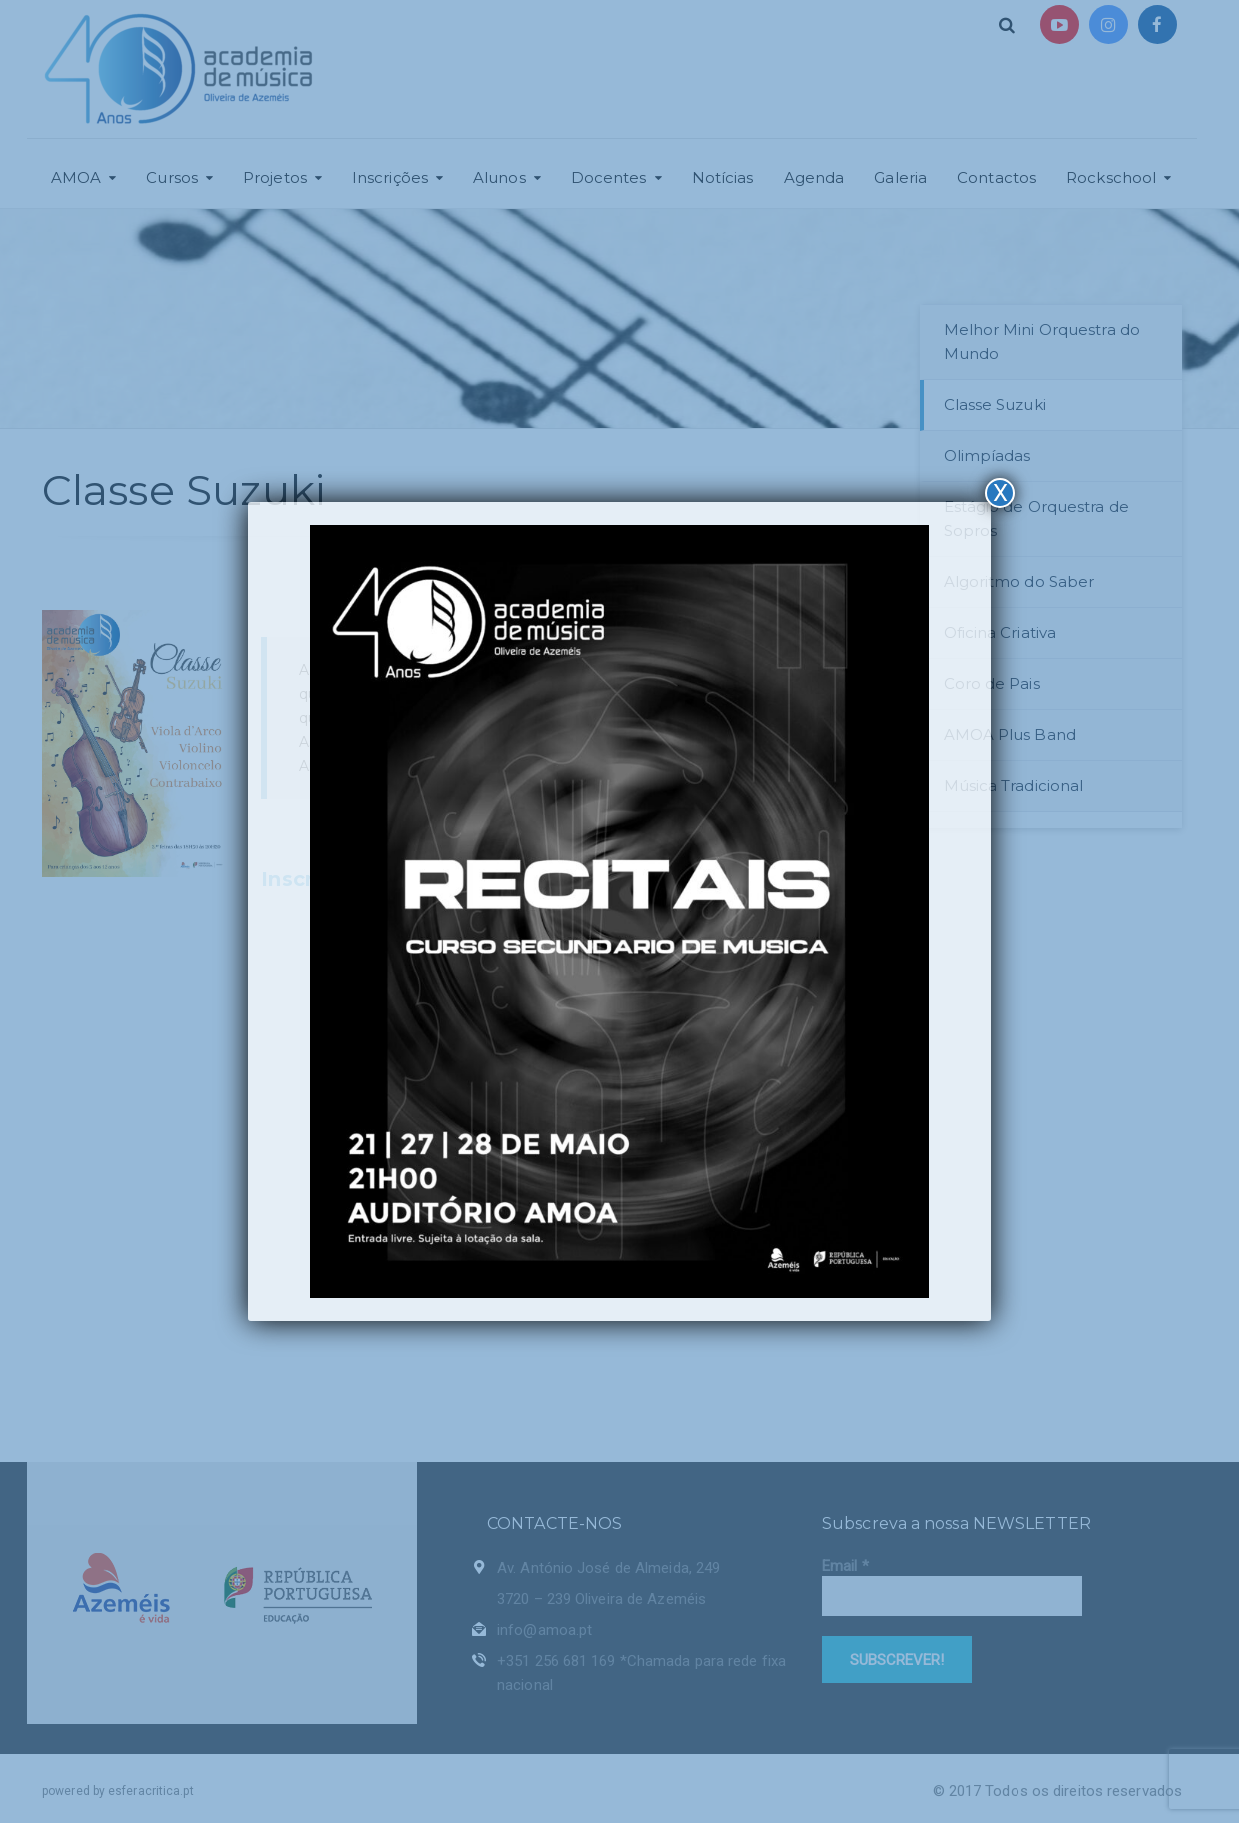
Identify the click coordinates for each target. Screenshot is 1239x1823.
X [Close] (1000, 493)
